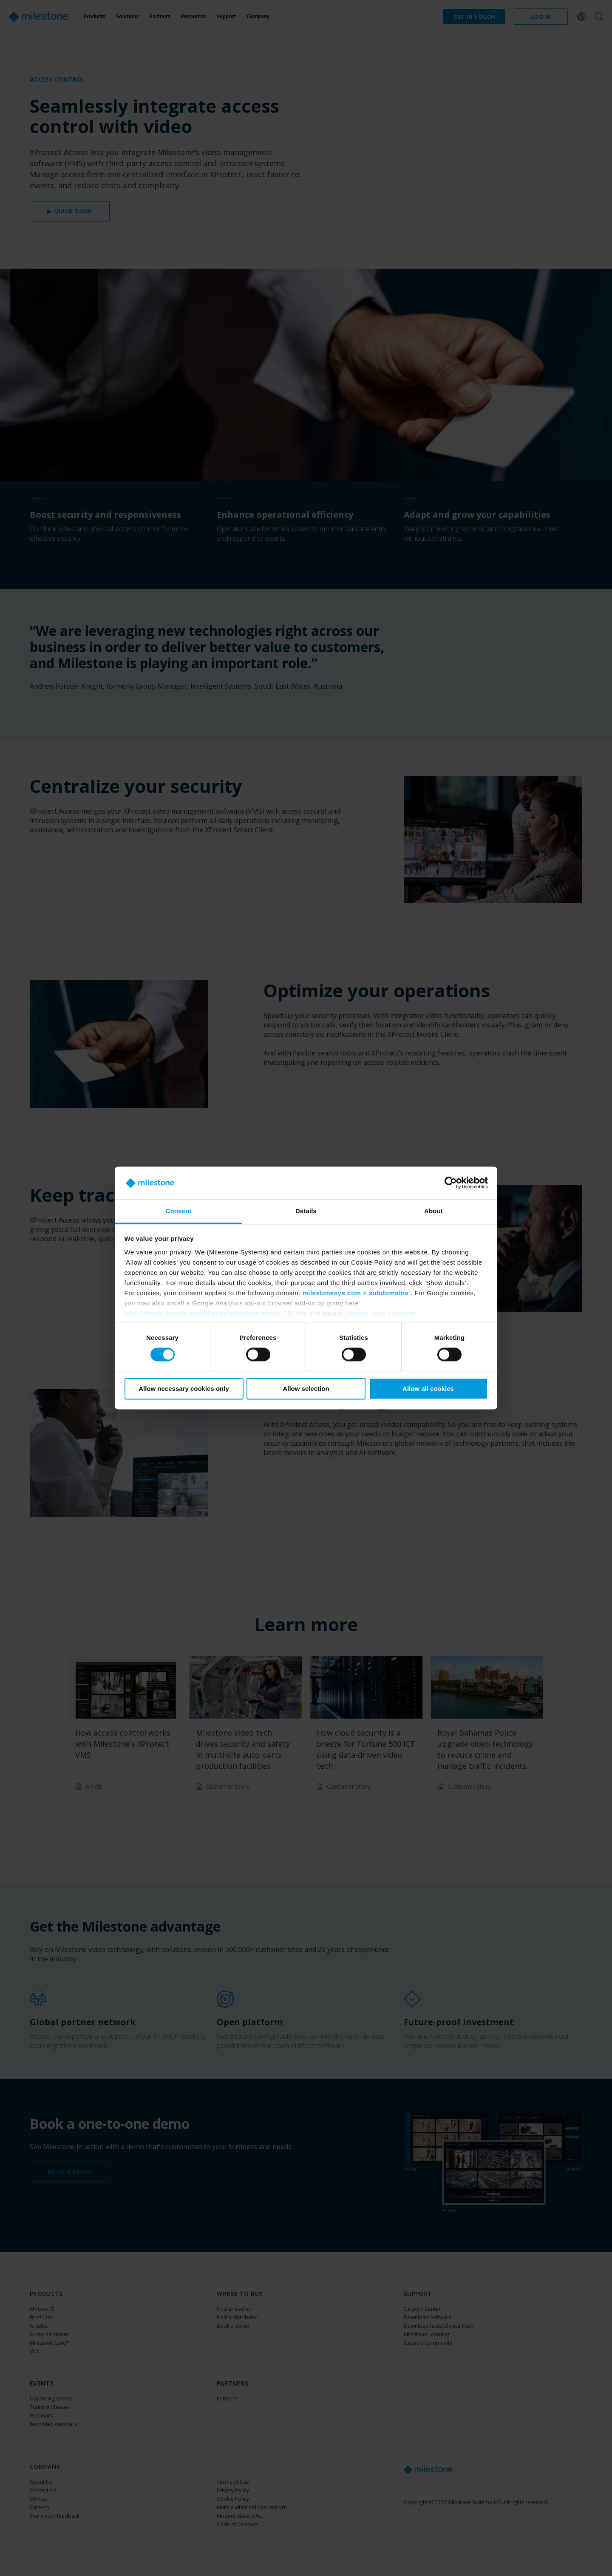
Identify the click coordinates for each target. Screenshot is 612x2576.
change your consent (380, 1313)
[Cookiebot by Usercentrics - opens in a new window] (451, 1183)
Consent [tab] (179, 1210)
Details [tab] (306, 1210)
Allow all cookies (428, 1388)
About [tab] (433, 1210)
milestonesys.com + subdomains (355, 1293)
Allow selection (306, 1388)
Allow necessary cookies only (184, 1388)
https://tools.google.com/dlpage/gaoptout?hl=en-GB (209, 1313)
